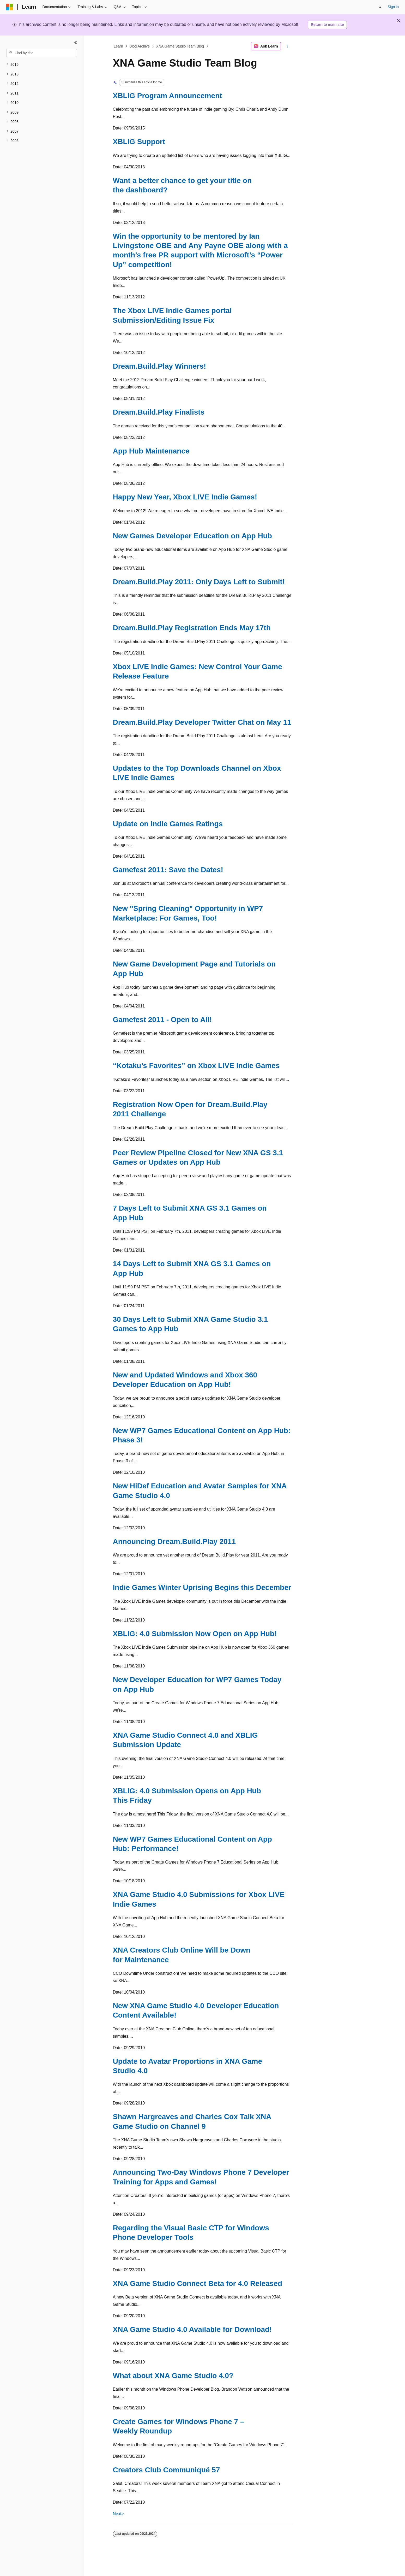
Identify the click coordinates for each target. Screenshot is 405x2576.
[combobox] (41, 53)
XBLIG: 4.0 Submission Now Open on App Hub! (195, 1634)
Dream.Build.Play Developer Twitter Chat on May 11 (202, 722)
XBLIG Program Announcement (167, 96)
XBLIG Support (139, 142)
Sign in (393, 7)
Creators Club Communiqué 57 (166, 2470)
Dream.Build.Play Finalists (159, 412)
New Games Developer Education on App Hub (192, 536)
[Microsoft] (9, 7)
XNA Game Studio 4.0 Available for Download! (192, 2329)
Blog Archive (139, 46)
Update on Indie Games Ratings (168, 824)
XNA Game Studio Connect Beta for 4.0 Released (197, 2283)
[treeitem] (41, 64)
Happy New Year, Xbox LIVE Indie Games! (185, 497)
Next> (118, 2514)
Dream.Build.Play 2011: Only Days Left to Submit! (199, 582)
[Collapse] (75, 42)
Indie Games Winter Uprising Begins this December (202, 1587)
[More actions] (287, 46)
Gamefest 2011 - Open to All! (162, 1020)
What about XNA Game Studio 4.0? (173, 2376)
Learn (118, 46)
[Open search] (380, 7)
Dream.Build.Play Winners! (159, 366)
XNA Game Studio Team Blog (180, 46)
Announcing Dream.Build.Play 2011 (174, 1541)
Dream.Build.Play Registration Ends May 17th (192, 628)
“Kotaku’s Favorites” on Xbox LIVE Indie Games (196, 1066)
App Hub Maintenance (151, 451)
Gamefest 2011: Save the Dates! (168, 870)
